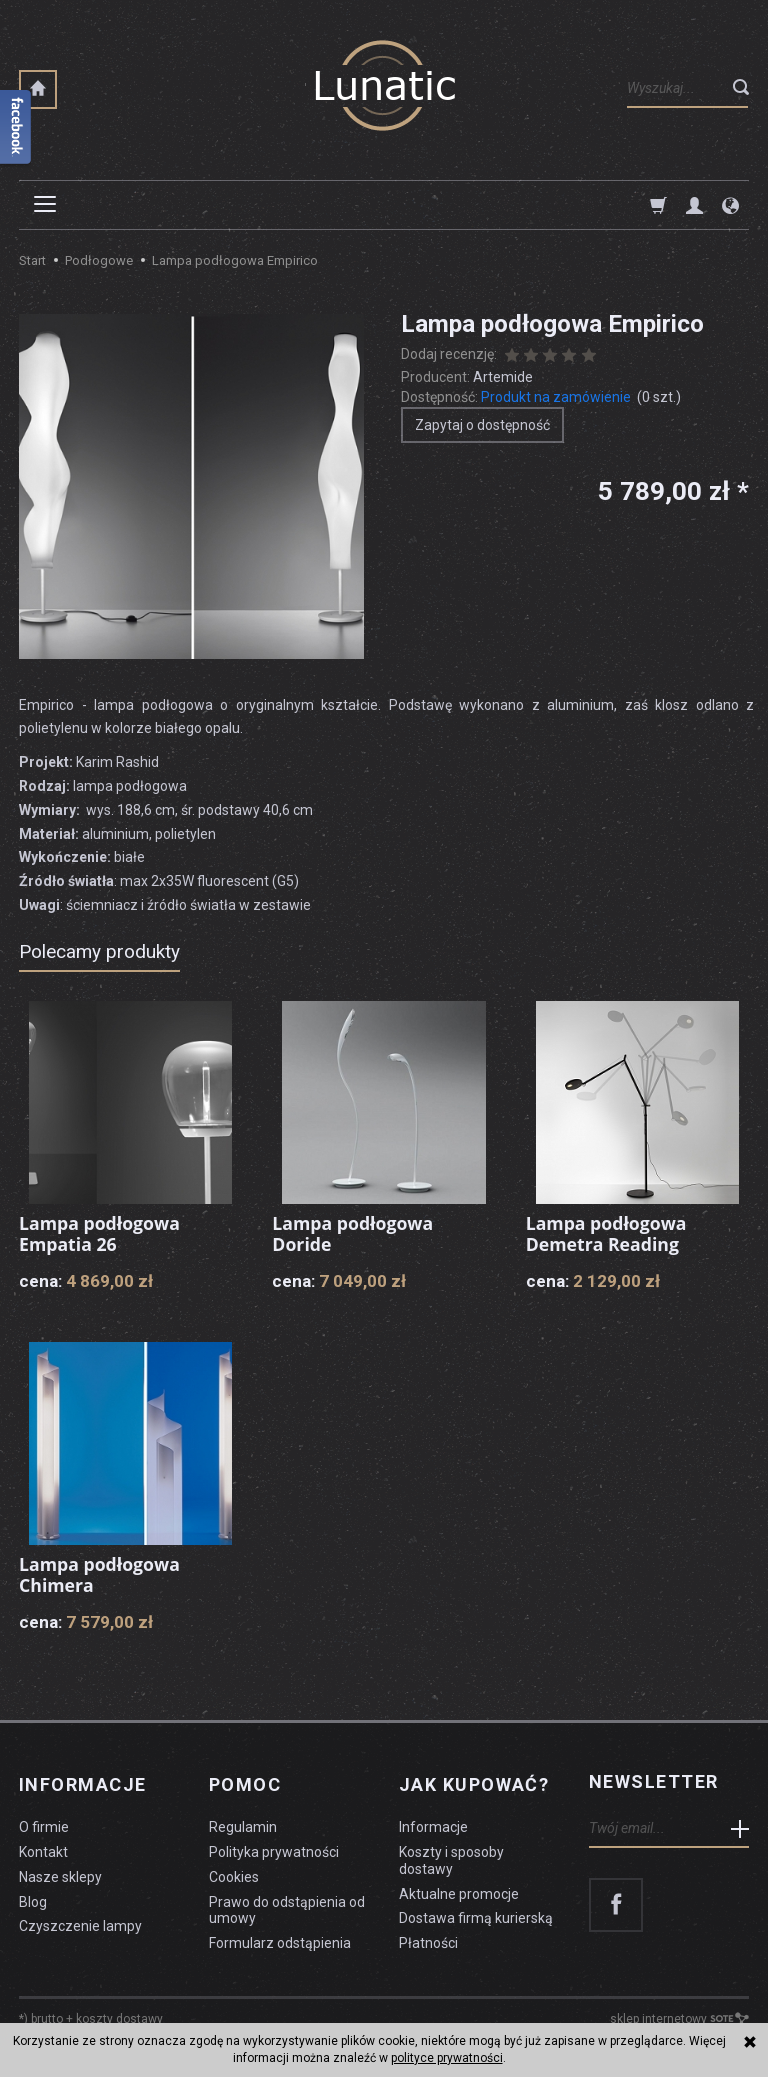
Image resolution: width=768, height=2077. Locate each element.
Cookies (234, 1871)
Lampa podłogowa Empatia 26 (101, 1234)
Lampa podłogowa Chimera (101, 1575)
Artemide (503, 377)
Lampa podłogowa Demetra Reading (608, 1234)
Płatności (428, 1938)
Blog (33, 1896)
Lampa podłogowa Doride (354, 1234)
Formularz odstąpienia (280, 1938)
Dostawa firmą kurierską (476, 1913)
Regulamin (243, 1822)
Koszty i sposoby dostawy (451, 1854)
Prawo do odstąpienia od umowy (287, 1904)
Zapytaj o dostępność (482, 425)
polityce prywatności (447, 2058)
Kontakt (43, 1846)
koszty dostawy (119, 2013)
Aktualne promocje (459, 1888)
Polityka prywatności (274, 1846)
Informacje (82, 1782)
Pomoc (245, 1782)
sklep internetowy (679, 2013)
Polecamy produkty (99, 951)
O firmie (44, 1822)
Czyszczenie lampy (80, 1921)
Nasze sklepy (60, 1871)
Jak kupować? (474, 1782)
